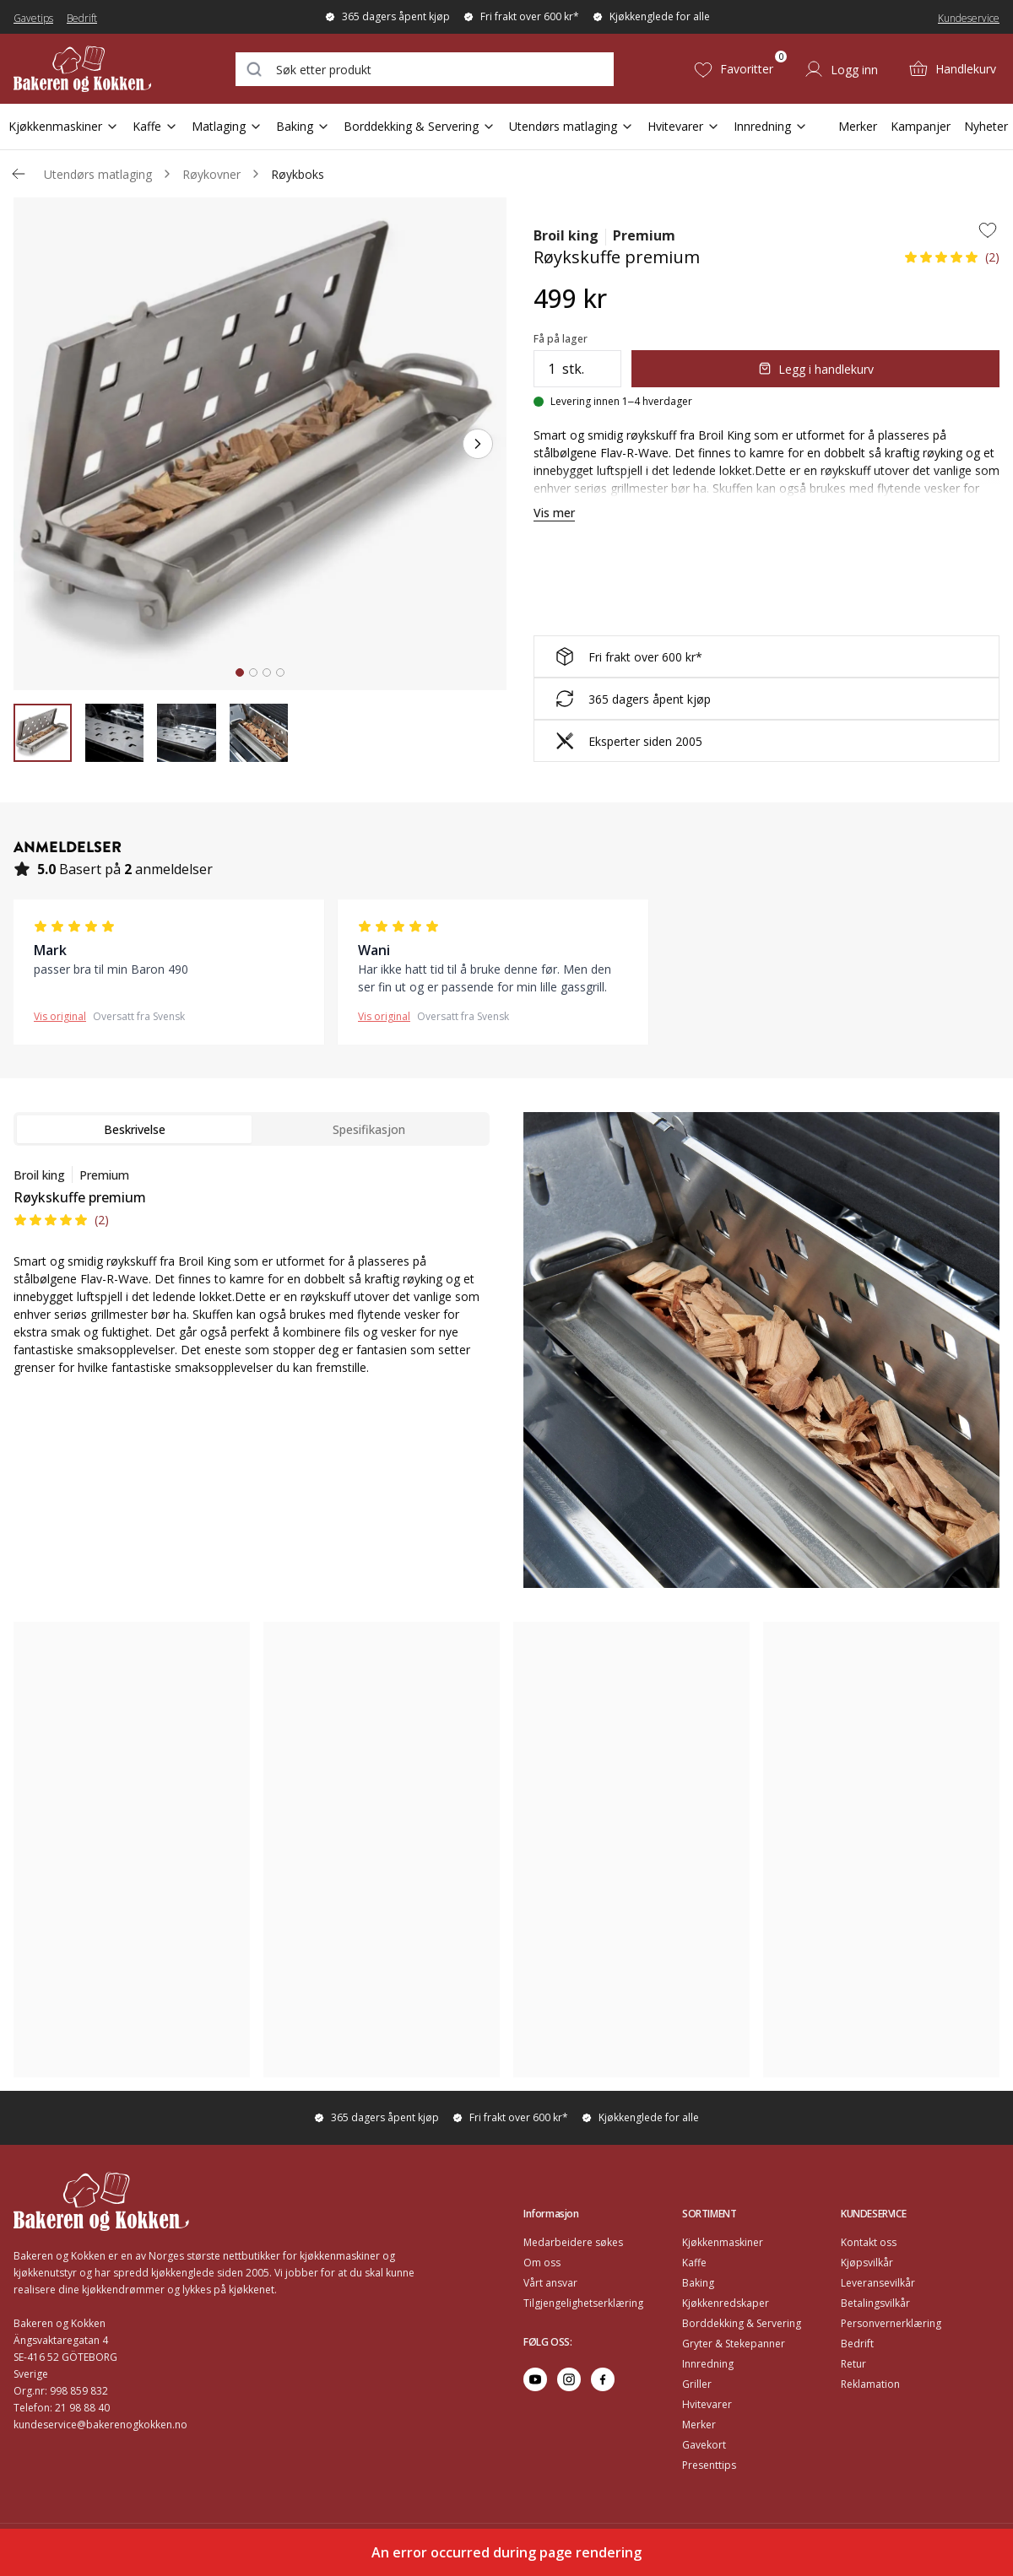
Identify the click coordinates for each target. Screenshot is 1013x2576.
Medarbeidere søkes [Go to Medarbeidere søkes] (573, 2242)
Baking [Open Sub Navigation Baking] (303, 126)
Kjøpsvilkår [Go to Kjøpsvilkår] (867, 2262)
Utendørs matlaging (98, 174)
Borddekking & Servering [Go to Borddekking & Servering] (741, 2323)
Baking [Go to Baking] (698, 2283)
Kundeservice (968, 18)
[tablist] (252, 1129)
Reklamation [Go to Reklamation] (870, 2384)
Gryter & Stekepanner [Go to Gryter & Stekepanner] (733, 2343)
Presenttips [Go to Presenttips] (709, 2465)
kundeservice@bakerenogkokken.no (100, 2424)
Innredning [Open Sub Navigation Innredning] (771, 126)
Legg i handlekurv (816, 369)
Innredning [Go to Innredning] (708, 2364)
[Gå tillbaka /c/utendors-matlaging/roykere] (18, 174)
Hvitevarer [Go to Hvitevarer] (707, 2404)
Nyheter (986, 126)
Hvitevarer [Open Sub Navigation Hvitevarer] (683, 126)
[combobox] (425, 69)
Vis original (60, 1016)
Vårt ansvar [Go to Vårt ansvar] (550, 2283)
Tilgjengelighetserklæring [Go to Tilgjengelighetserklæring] (583, 2303)
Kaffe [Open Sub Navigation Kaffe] (155, 126)
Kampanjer (921, 126)
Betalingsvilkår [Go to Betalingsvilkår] (875, 2303)
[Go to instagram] (569, 2379)
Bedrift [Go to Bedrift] (857, 2343)
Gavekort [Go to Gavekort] (704, 2445)
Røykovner (211, 174)
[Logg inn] (841, 69)
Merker (857, 126)
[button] (951, 262)
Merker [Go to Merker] (699, 2424)
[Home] (96, 69)
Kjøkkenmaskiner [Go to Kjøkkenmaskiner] (722, 2242)
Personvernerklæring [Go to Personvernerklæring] (891, 2323)
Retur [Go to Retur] (853, 2364)
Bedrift (82, 18)
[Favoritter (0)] (733, 69)
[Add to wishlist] (987, 229)
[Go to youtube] (535, 2379)
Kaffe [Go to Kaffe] (694, 2262)
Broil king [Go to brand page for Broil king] (566, 235)
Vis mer (554, 513)
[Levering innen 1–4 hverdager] (613, 401)
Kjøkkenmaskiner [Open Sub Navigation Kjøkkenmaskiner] (63, 126)
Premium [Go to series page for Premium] (644, 235)
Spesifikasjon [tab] (369, 1129)
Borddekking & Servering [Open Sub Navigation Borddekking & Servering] (420, 126)
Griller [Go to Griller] (697, 2384)
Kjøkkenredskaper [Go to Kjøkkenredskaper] (725, 2303)
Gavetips (33, 18)
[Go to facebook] (603, 2379)
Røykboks (297, 174)
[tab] (240, 672)
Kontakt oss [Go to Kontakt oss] (869, 2242)
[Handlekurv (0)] (952, 69)
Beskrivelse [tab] (134, 1129)
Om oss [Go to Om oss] (542, 2262)
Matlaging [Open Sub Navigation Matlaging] (227, 126)
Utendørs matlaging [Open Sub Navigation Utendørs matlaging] (571, 126)
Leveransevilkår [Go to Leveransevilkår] (878, 2283)
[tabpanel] (252, 1281)
